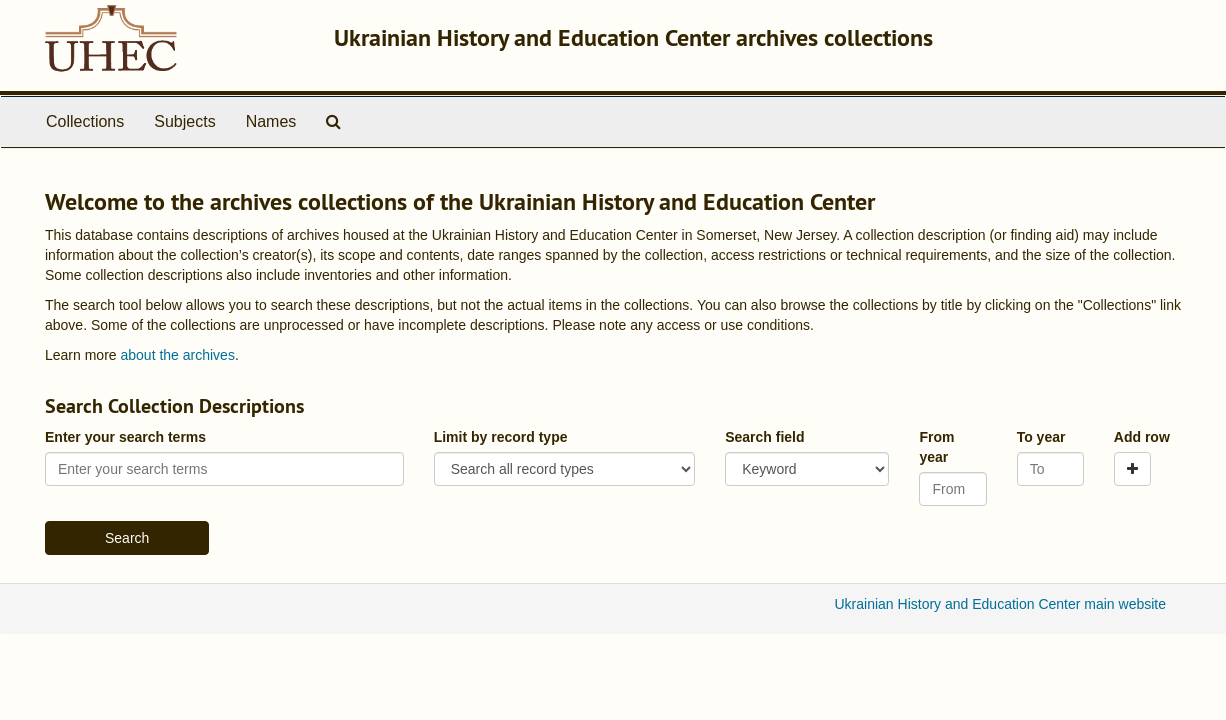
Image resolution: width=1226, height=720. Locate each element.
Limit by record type (501, 437)
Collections (85, 121)
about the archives (177, 355)
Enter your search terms (125, 437)
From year (936, 447)
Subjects (184, 121)
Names (271, 121)
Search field (764, 437)
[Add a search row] (1132, 469)
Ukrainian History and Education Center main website (1001, 604)
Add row (1142, 437)
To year (1041, 437)
